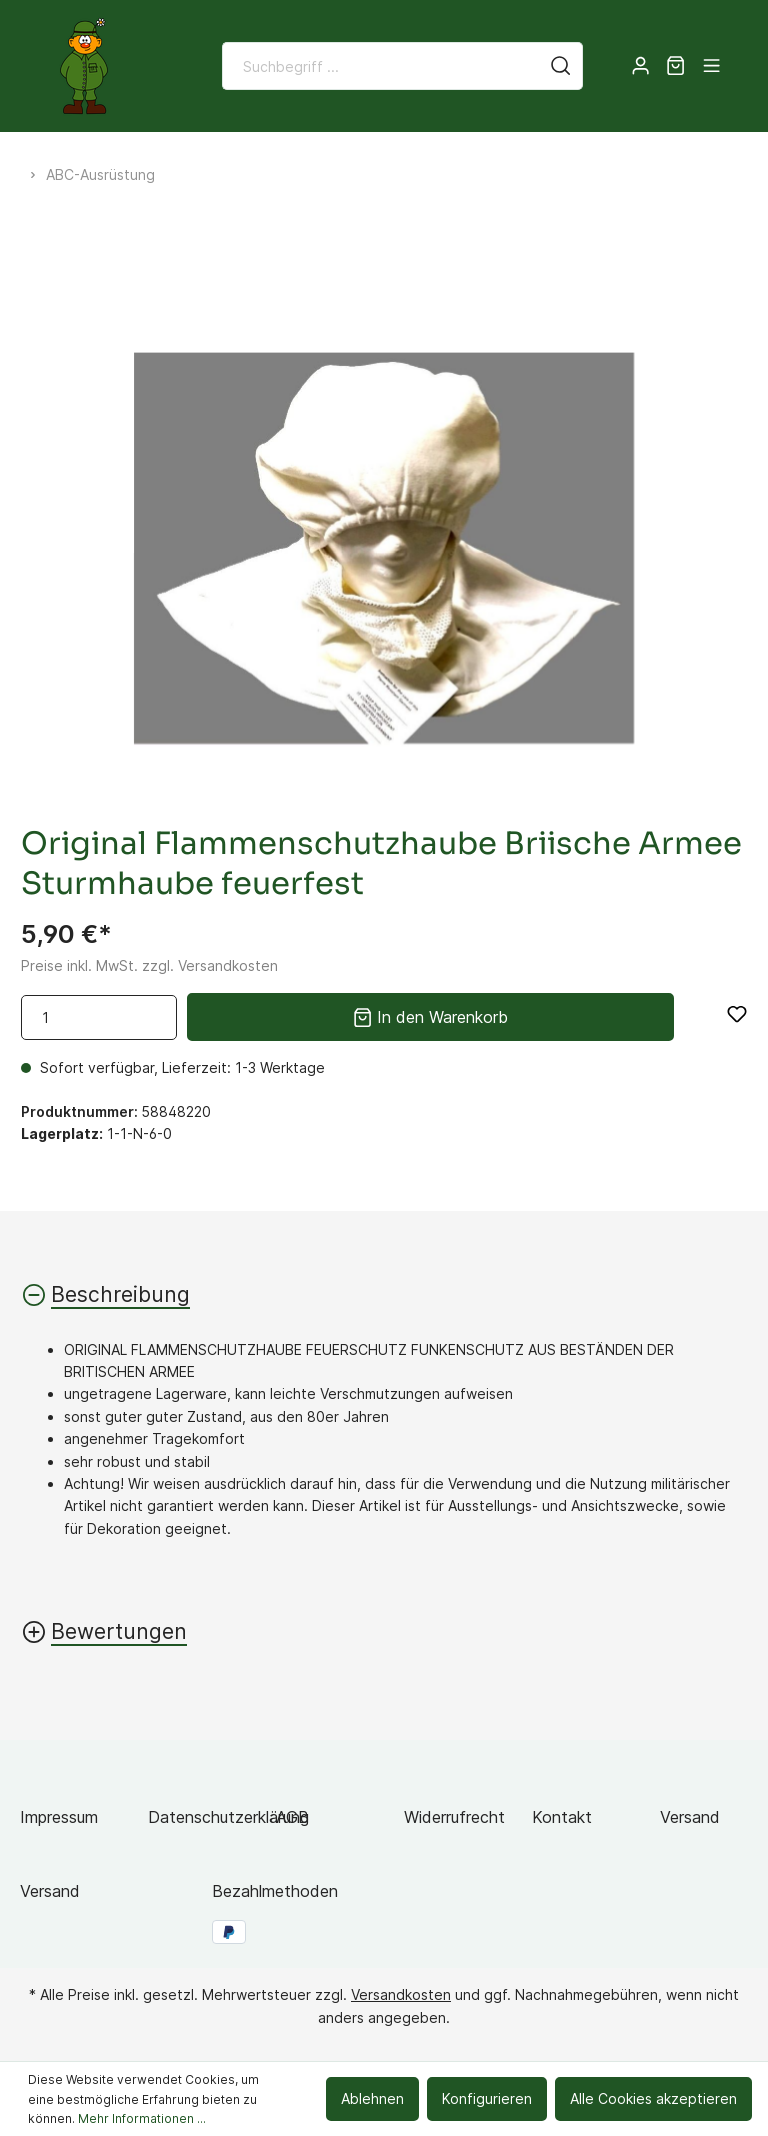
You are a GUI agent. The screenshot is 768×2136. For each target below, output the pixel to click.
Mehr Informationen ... (142, 2118)
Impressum (59, 1817)
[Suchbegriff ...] (381, 66)
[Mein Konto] (640, 66)
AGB (292, 1817)
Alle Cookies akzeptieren (653, 2098)
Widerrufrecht (454, 1817)
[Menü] (711, 66)
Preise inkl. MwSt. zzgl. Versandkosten (149, 965)
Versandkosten (401, 1994)
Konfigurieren (487, 2098)
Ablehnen (372, 2098)
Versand (690, 1817)
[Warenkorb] (675, 66)
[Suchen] (561, 66)
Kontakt (562, 1817)
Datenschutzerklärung (228, 1817)
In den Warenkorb (430, 1015)
